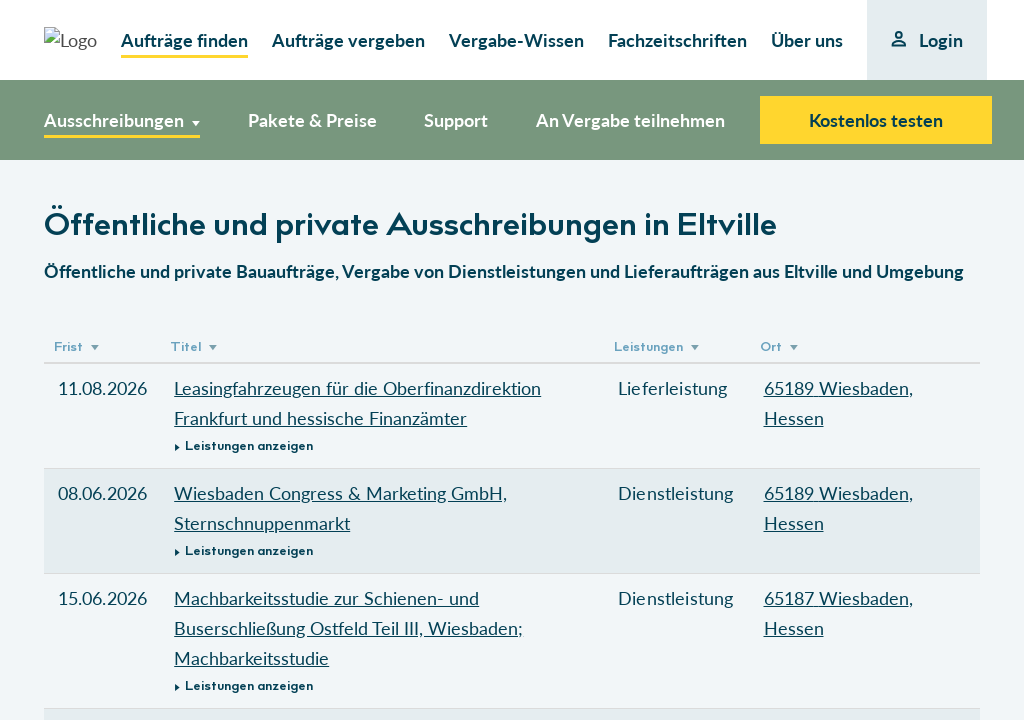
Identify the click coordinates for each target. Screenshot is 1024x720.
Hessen (794, 418)
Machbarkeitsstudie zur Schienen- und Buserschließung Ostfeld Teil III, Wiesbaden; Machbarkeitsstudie (348, 628)
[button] (382, 446)
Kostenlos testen (876, 120)
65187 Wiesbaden (836, 598)
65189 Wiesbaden (836, 388)
